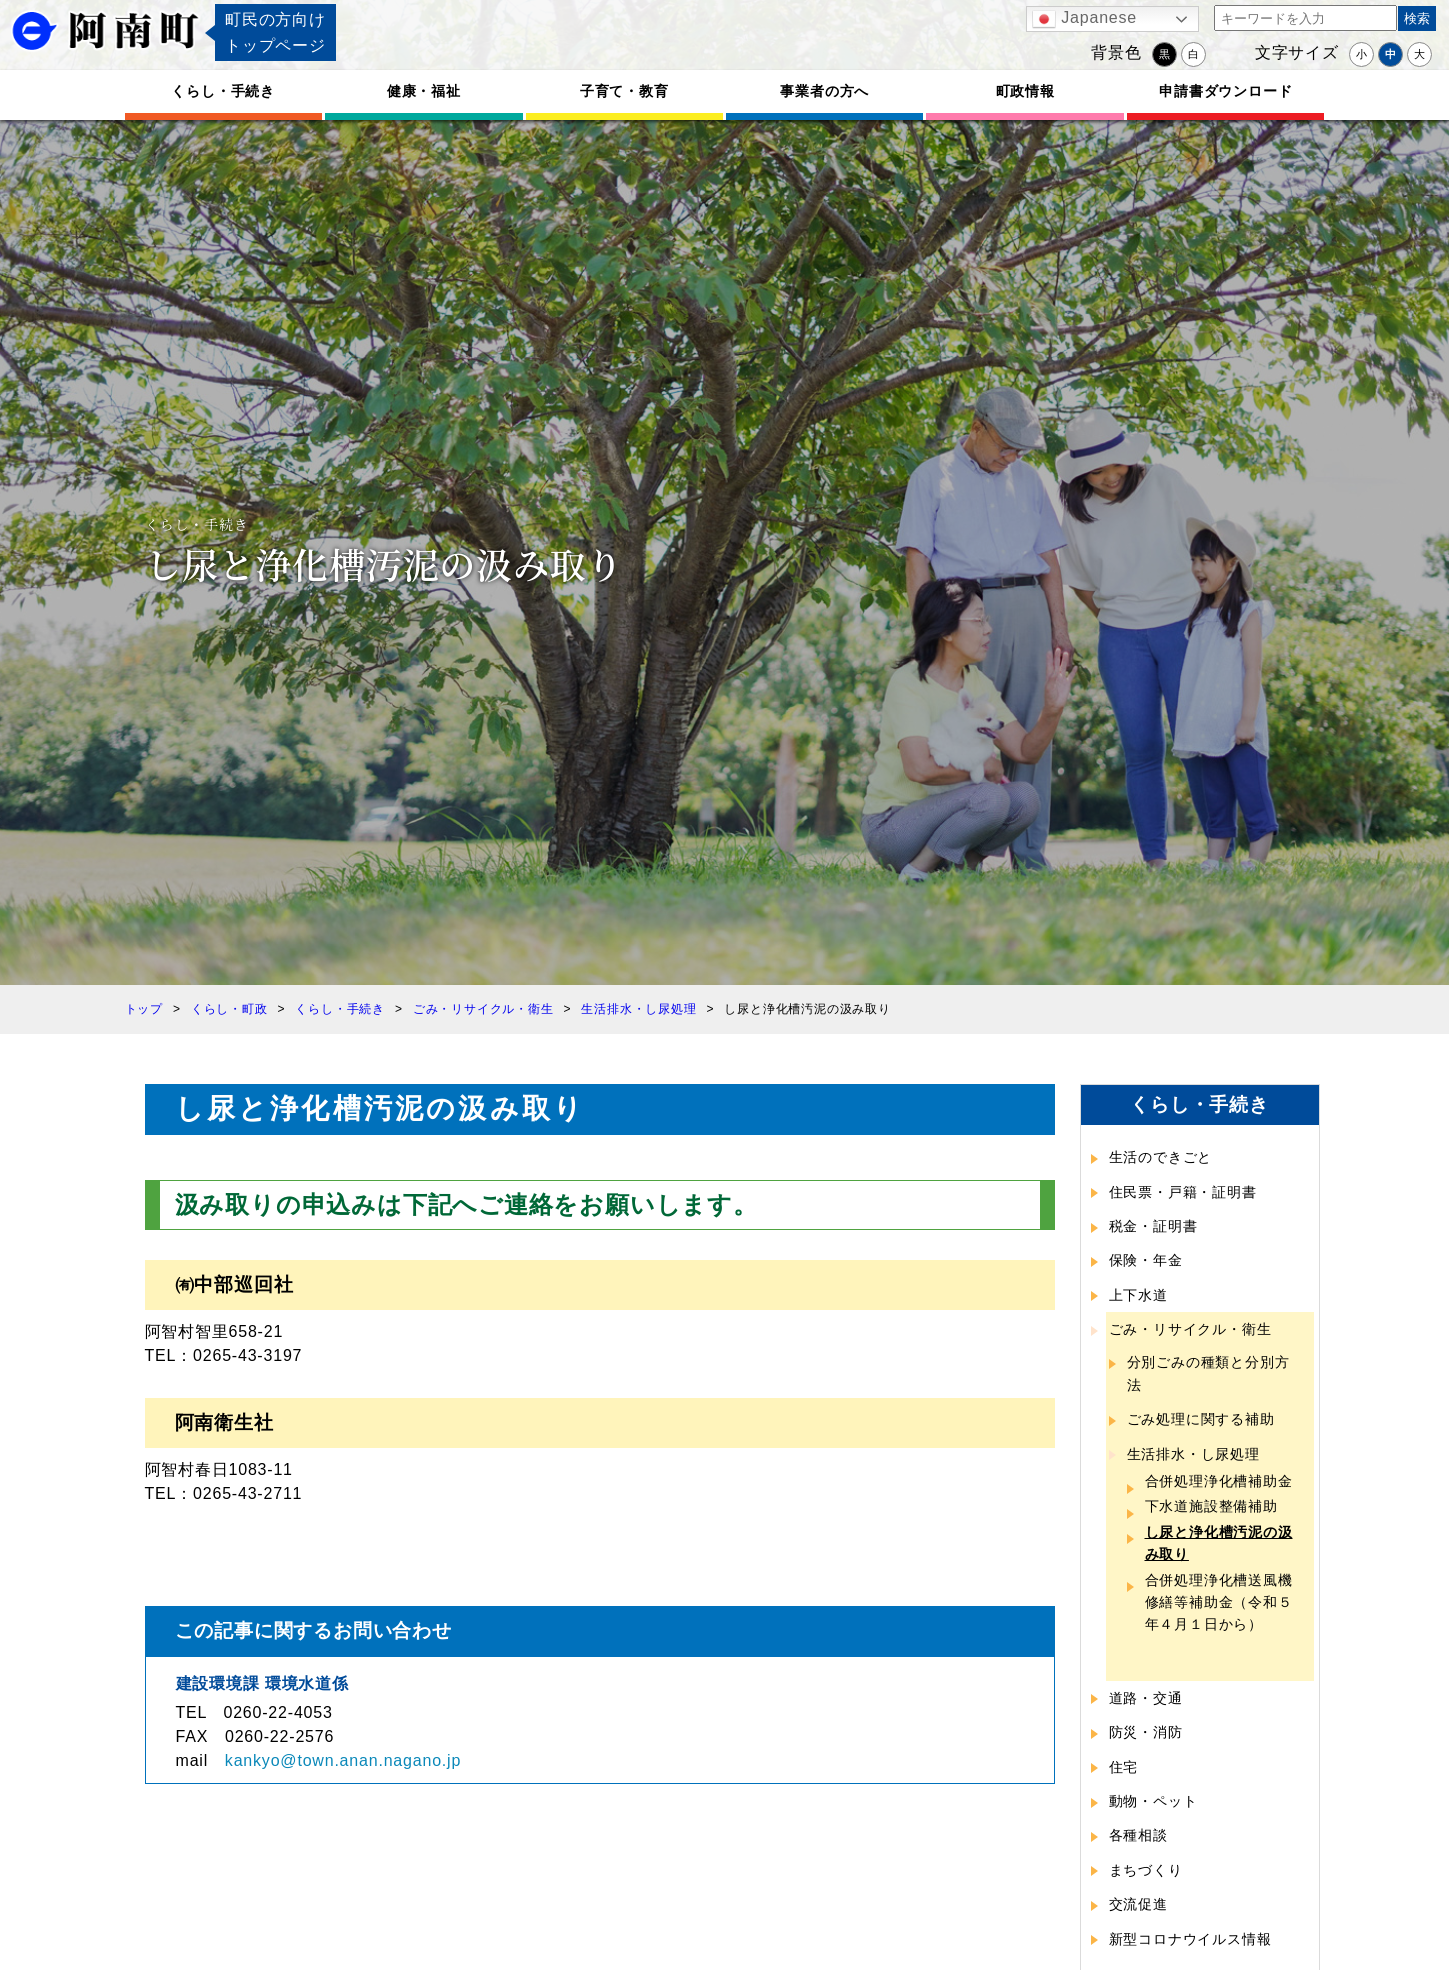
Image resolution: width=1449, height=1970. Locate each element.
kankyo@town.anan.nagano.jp (343, 1760)
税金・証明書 (1153, 1226)
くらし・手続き (223, 91)
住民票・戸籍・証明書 (1183, 1192)
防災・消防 (1146, 1732)
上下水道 (1138, 1295)
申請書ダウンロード (1225, 91)
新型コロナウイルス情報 (1190, 1939)
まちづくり (1146, 1870)
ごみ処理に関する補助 (1201, 1419)
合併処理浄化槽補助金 (1219, 1481)
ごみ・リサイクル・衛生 (1190, 1329)
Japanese (1084, 19)
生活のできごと (1161, 1157)
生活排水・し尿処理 (1193, 1454)
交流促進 (1138, 1904)
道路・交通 (1146, 1698)
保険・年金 (1146, 1260)
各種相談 (1138, 1835)
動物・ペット (1153, 1801)
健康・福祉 (424, 91)
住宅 (1124, 1767)
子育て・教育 (624, 91)
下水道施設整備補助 (1211, 1506)
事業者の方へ (824, 91)
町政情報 (1025, 91)
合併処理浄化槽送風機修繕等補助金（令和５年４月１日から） (1219, 1602)
